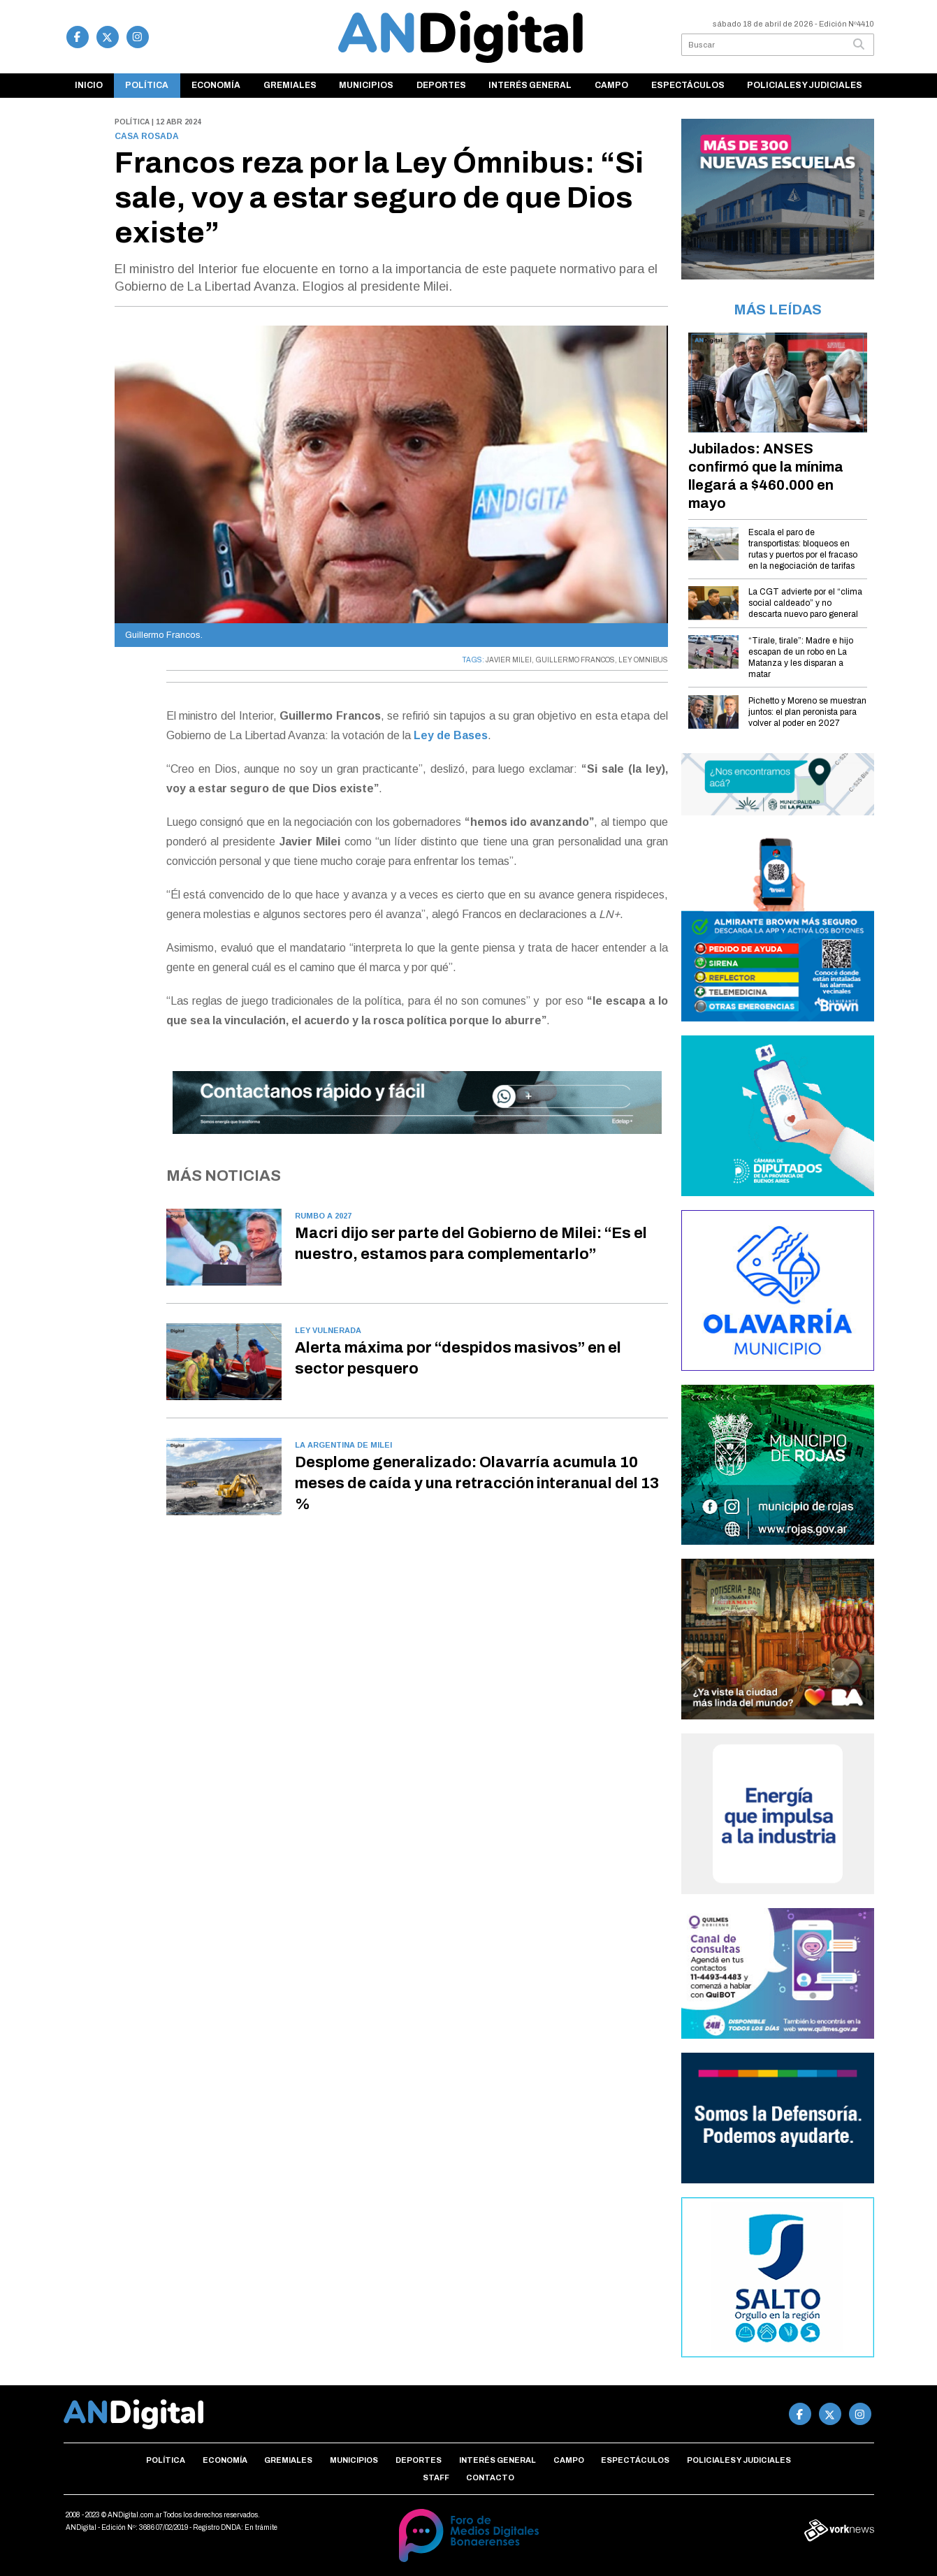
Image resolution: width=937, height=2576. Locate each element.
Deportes (441, 85)
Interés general (530, 85)
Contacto (490, 2477)
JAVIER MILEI (509, 660)
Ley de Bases (451, 735)
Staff (436, 2477)
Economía (215, 85)
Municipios (366, 85)
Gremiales (290, 85)
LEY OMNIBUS (643, 660)
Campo (611, 85)
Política (146, 85)
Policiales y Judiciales (804, 85)
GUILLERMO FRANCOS (575, 660)
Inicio (89, 85)
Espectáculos (688, 85)
